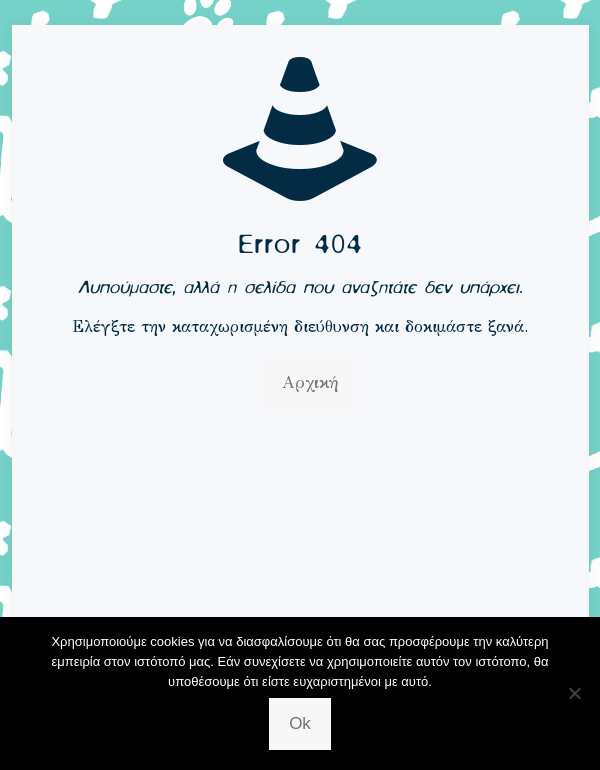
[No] (575, 693)
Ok (300, 723)
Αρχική (310, 382)
